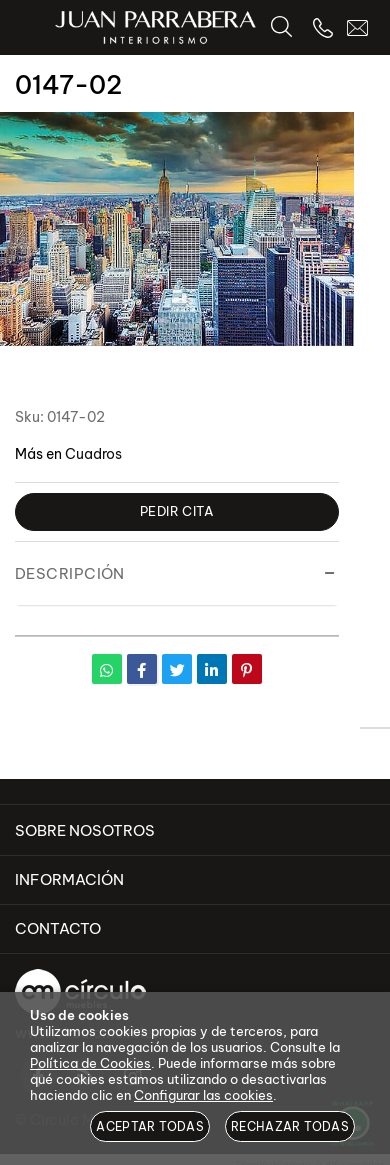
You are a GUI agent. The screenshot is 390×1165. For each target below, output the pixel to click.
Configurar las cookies (203, 1095)
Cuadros (93, 454)
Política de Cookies (90, 1063)
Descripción (70, 573)
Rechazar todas (290, 1126)
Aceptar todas (150, 1126)
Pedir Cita (177, 511)
